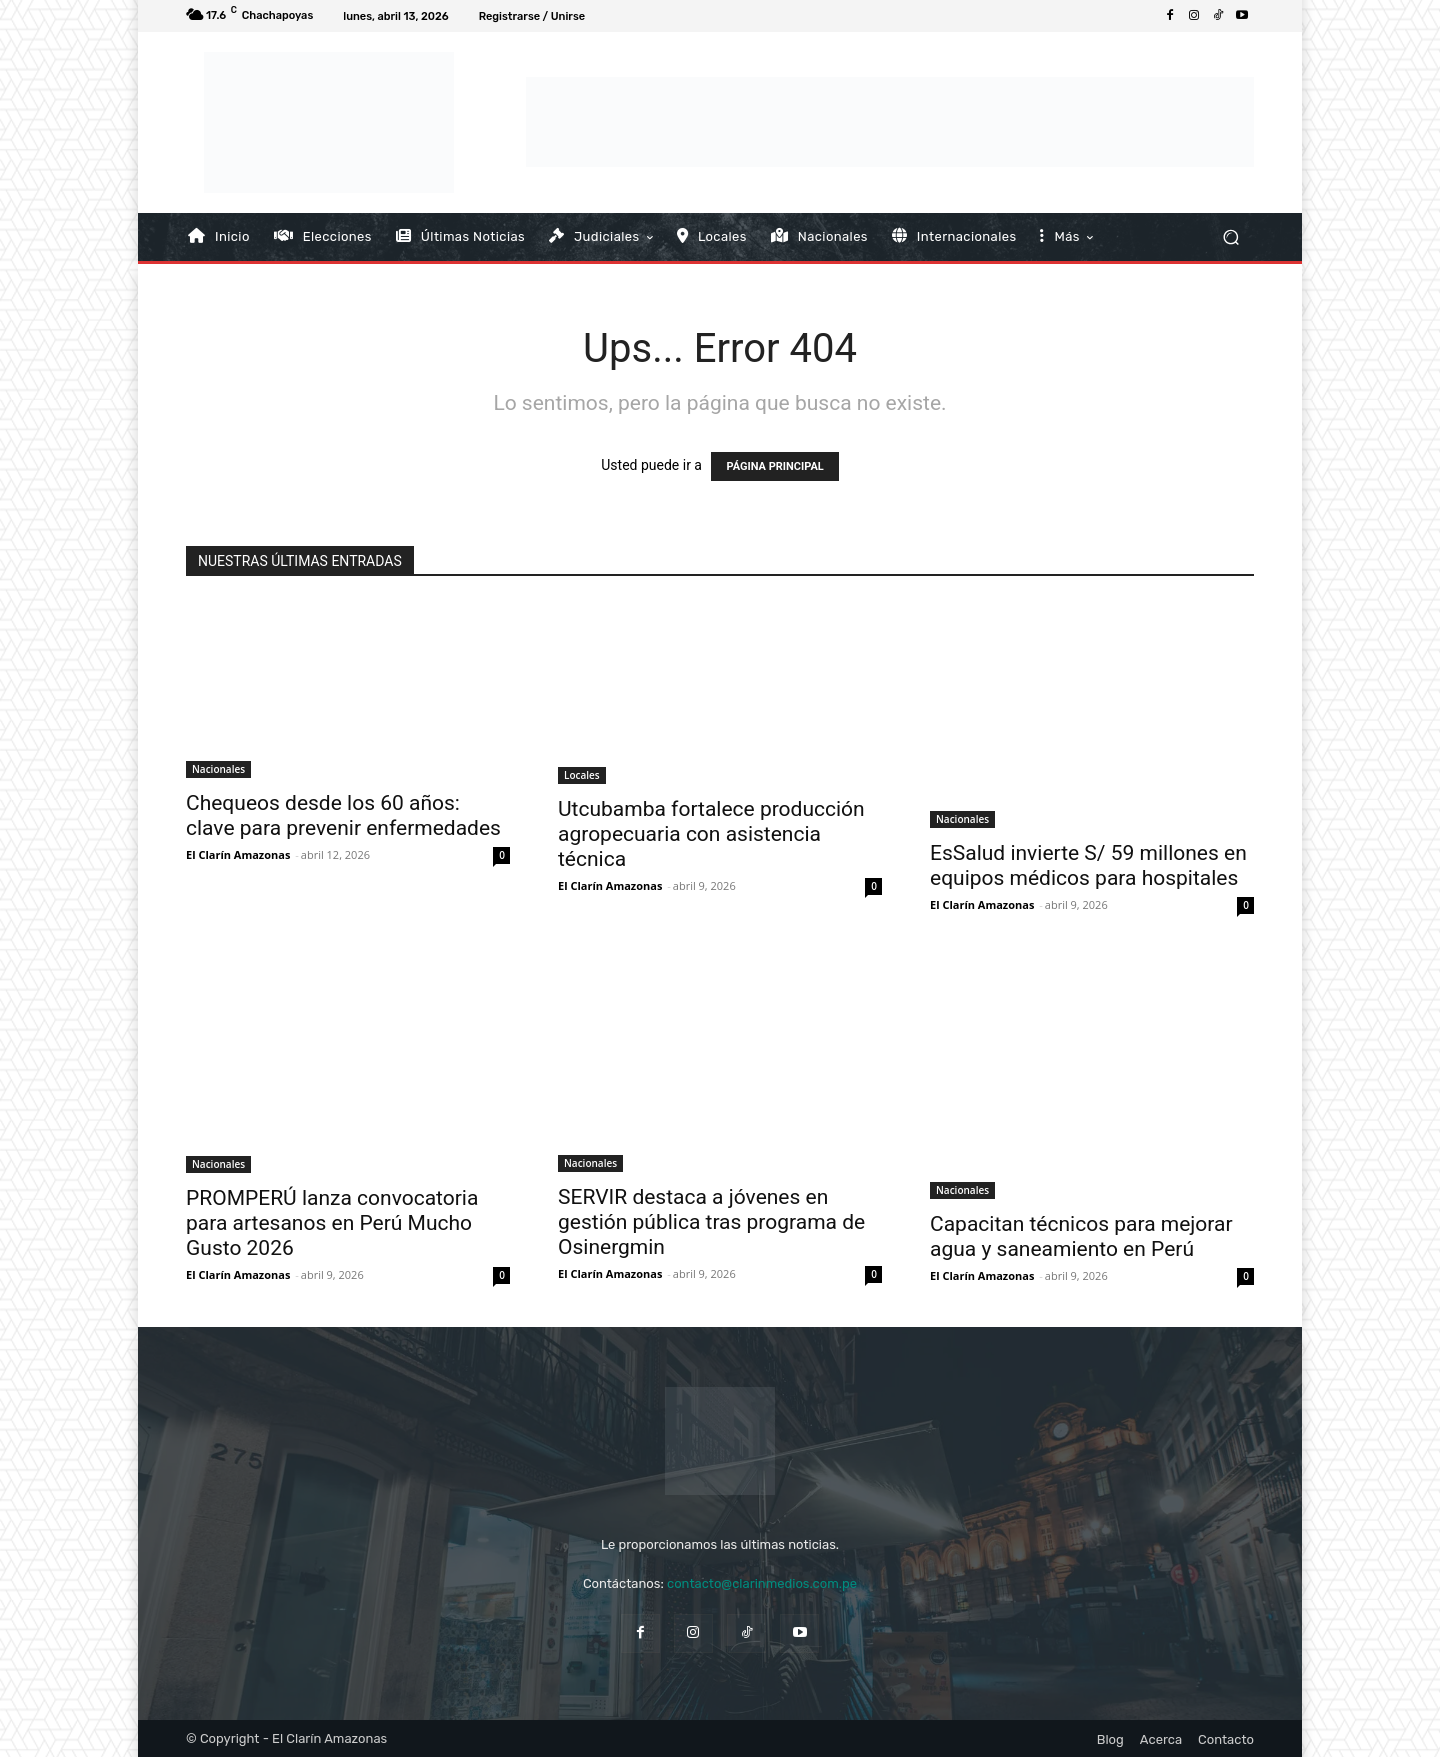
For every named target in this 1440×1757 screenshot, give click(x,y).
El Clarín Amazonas (238, 854)
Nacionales (218, 769)
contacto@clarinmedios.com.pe (762, 1583)
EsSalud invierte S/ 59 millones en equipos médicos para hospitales (1088, 865)
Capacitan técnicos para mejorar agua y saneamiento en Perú (1081, 1236)
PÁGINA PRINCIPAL (774, 466)
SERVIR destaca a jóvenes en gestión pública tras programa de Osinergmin (711, 1222)
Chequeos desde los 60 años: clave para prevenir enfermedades (343, 815)
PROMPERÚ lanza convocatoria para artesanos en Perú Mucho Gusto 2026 (332, 1223)
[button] (1230, 236)
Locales (582, 775)
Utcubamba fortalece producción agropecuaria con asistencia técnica (711, 834)
